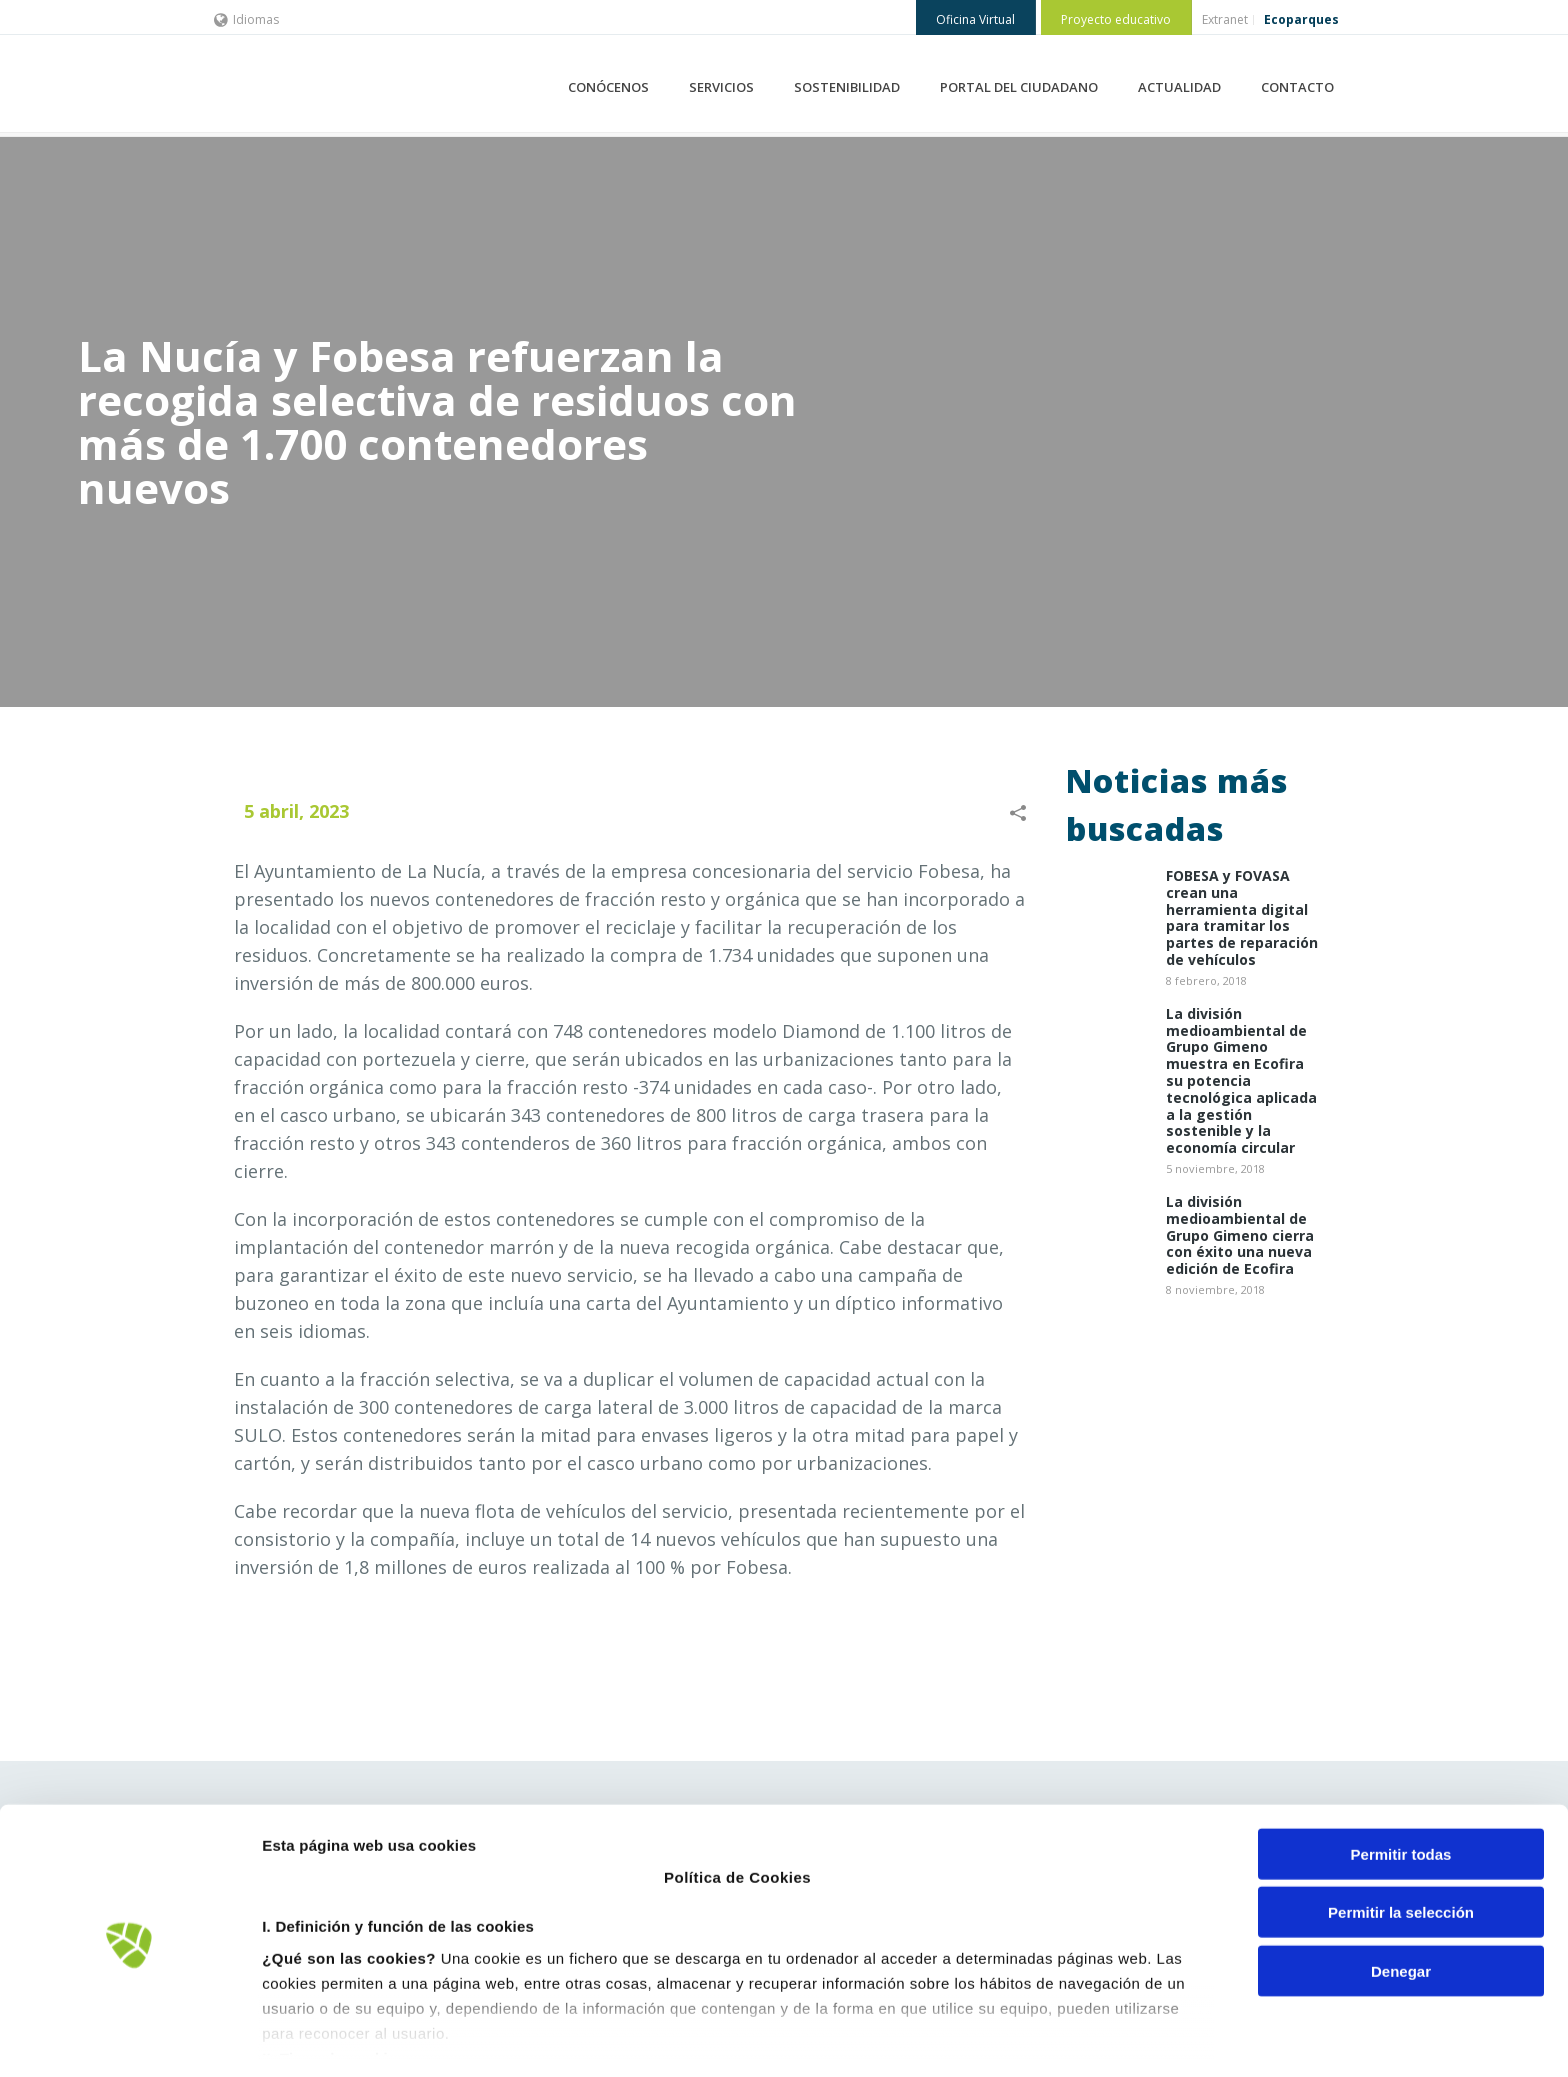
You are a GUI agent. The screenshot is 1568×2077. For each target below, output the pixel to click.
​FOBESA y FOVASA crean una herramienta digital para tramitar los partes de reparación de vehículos (1242, 918)
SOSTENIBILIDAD (847, 87)
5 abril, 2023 (296, 811)
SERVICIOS (721, 87)
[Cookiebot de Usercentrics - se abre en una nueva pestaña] (129, 2038)
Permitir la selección (1401, 1842)
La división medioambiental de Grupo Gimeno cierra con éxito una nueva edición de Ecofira (1240, 1236)
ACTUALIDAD (1179, 87)
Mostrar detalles (1074, 2037)
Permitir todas (1401, 1784)
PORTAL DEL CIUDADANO (1019, 87)
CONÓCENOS (608, 87)
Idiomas (246, 19)
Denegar (1401, 1901)
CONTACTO (1297, 87)
